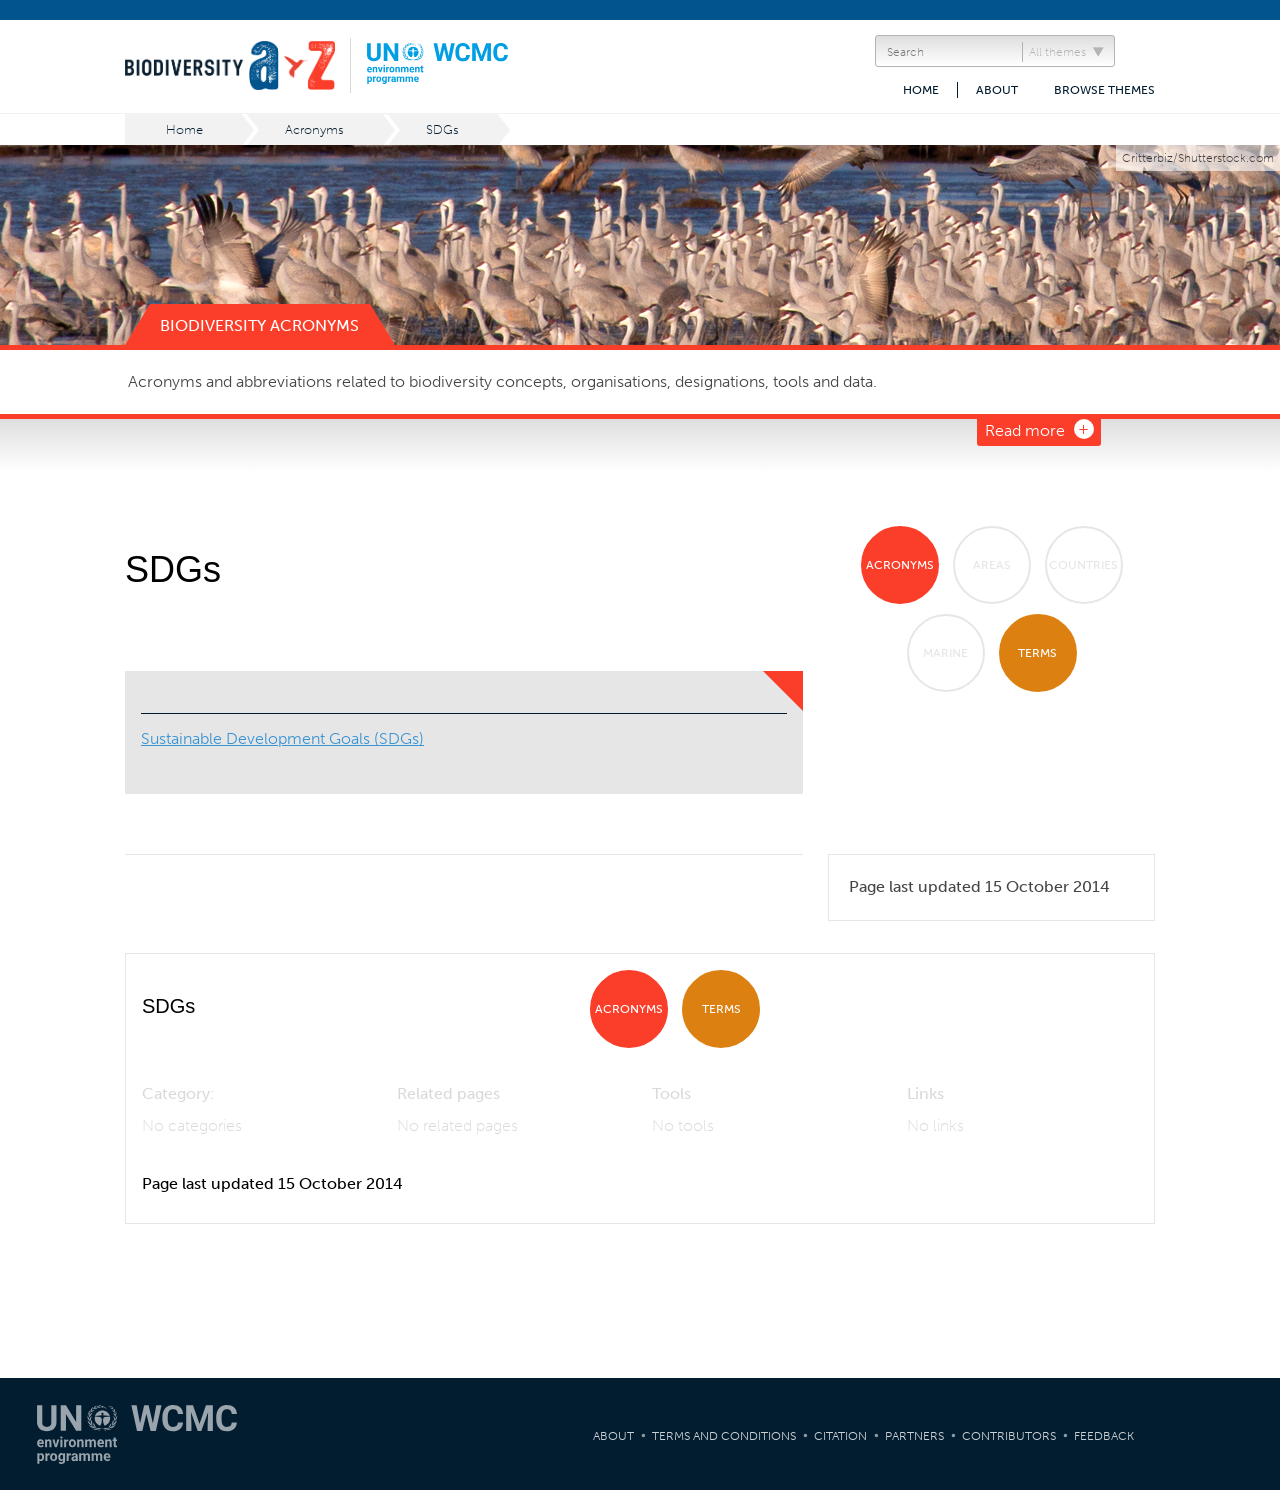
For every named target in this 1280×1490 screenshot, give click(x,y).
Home (921, 90)
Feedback (1104, 1436)
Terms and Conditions (724, 1436)
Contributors (1009, 1436)
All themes (1057, 52)
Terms (1037, 653)
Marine (945, 653)
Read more (1025, 430)
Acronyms (314, 129)
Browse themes (1104, 90)
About (997, 90)
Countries (1083, 565)
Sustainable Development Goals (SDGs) (282, 738)
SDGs (442, 129)
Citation (840, 1436)
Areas (992, 565)
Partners (914, 1436)
